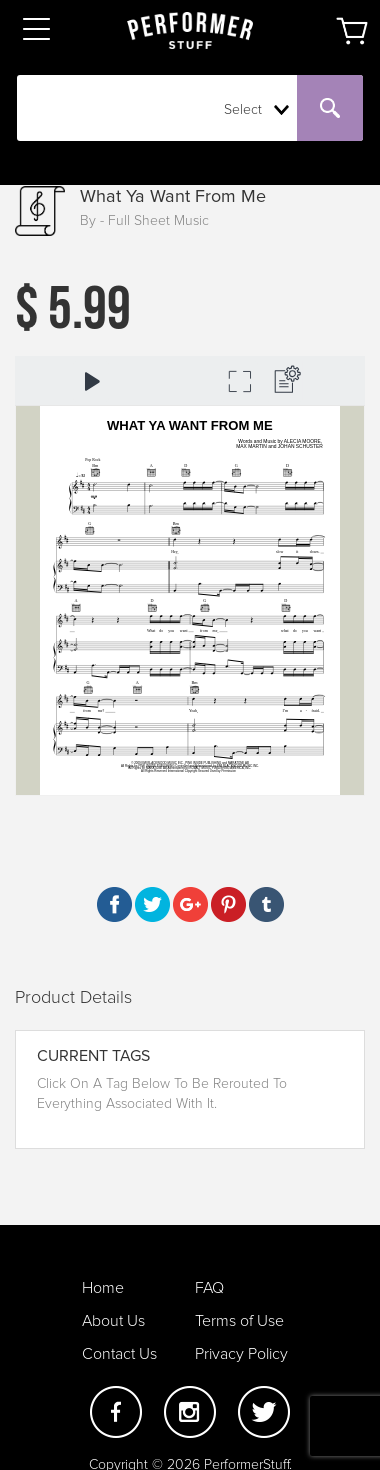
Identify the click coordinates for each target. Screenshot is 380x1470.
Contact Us (119, 1354)
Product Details (73, 998)
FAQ (209, 1288)
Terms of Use (239, 1321)
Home (103, 1288)
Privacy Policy (241, 1354)
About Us (113, 1321)
